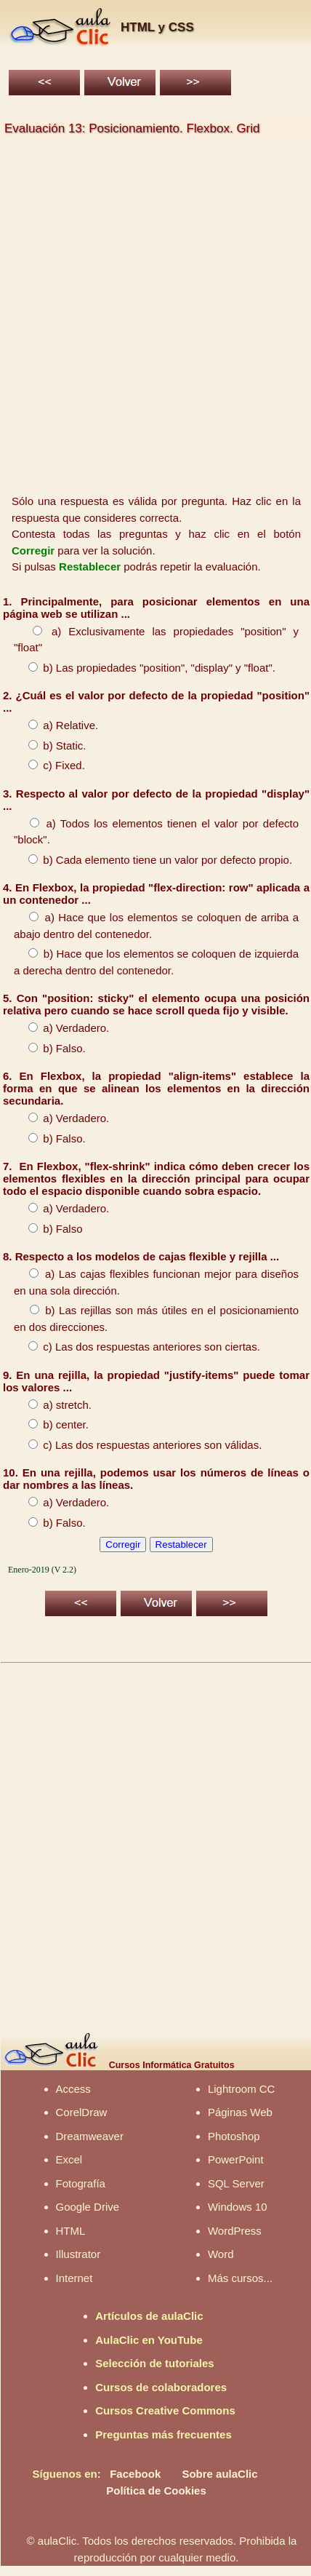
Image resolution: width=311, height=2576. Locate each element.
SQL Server (236, 2183)
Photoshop (234, 2136)
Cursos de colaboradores (161, 2387)
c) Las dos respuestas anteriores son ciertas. (137, 1346)
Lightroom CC (241, 2089)
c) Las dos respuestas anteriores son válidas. (138, 1445)
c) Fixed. (49, 765)
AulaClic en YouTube (149, 2340)
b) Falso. (50, 1048)
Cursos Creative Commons (165, 2410)
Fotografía (80, 2183)
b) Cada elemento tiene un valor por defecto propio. (153, 860)
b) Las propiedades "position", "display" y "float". (144, 667)
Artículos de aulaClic (149, 2316)
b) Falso (48, 1229)
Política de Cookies (156, 2490)
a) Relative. (56, 725)
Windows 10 (237, 2207)
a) (41, 631)
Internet (74, 2278)
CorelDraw (82, 2112)
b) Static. (50, 745)
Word (221, 2254)
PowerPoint (236, 2159)
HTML (71, 2231)
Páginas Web (240, 2112)
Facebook (135, 2474)
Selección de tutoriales (154, 2363)
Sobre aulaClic (219, 2474)
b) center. (51, 1424)
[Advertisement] (152, 317)
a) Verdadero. (61, 1028)
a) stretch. (53, 1405)
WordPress (235, 2231)
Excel (69, 2159)
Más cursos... (240, 2278)
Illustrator (78, 2254)
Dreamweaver (90, 2136)
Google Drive (88, 2207)
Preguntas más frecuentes (163, 2434)
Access (73, 2089)
